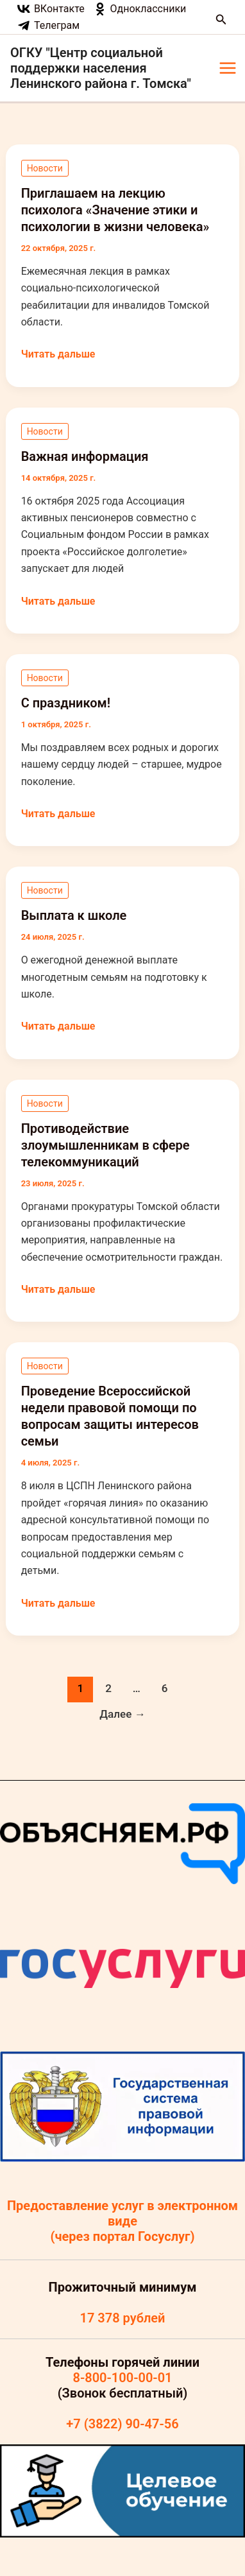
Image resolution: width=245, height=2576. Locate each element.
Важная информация (85, 456)
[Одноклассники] (139, 9)
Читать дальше (58, 354)
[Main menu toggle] (227, 68)
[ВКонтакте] (51, 9)
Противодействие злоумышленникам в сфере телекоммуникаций (105, 1145)
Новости (45, 168)
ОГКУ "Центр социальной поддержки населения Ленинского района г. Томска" (100, 68)
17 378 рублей (122, 2318)
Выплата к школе (74, 915)
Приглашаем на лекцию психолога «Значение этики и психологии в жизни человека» (115, 210)
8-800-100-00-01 (122, 2377)
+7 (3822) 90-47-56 (122, 2424)
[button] (221, 20)
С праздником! (65, 703)
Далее (122, 1713)
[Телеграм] (48, 25)
